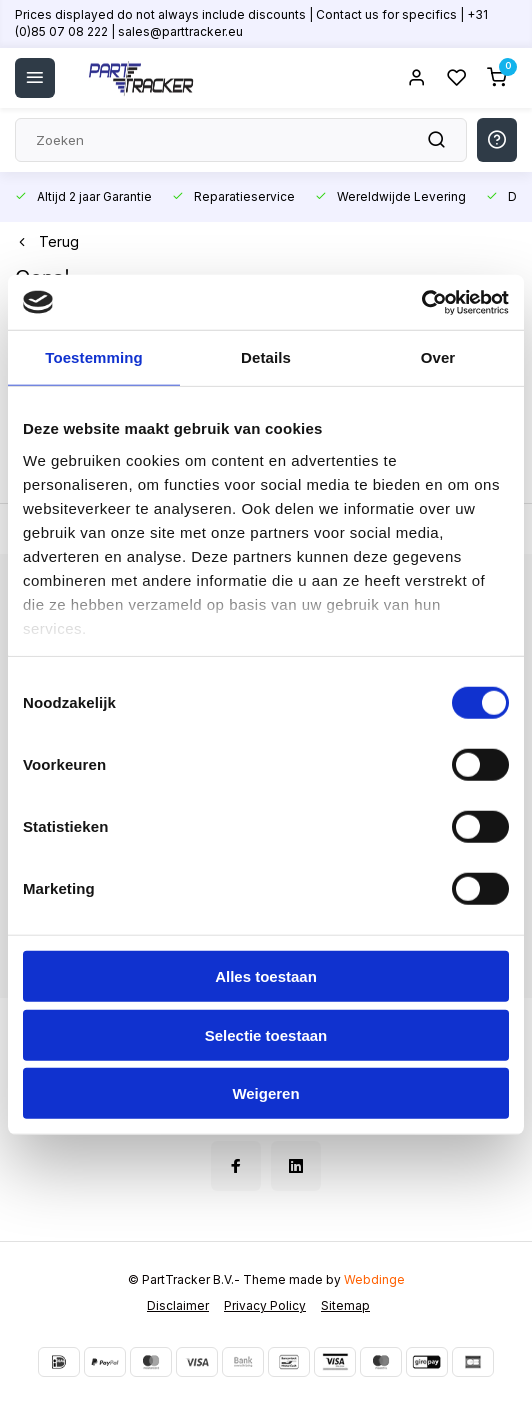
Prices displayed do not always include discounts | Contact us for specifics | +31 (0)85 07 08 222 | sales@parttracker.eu (251, 23)
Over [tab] (438, 357)
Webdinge (374, 1279)
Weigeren (265, 1093)
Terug (47, 241)
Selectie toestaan (266, 1034)
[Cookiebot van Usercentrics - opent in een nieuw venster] (421, 302)
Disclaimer (178, 1305)
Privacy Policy (265, 1305)
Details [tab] (266, 357)
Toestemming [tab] (94, 357)
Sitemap (345, 1305)
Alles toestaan (266, 976)
